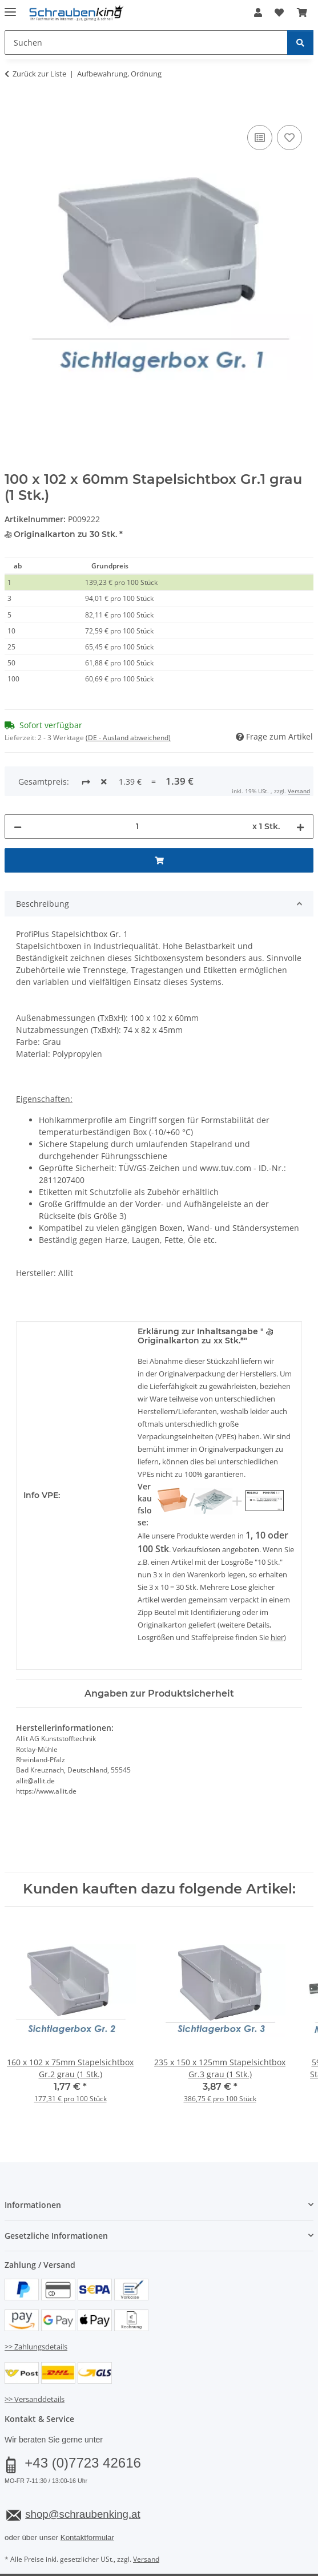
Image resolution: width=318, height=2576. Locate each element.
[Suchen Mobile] (146, 42)
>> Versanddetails (35, 2356)
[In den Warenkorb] (14, 109)
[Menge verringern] (17, 783)
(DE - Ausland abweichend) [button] (128, 737)
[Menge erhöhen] (300, 783)
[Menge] (137, 783)
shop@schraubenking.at (82, 2471)
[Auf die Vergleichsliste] (259, 137)
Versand (146, 2516)
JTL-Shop (178, 2555)
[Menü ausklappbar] (10, 7)
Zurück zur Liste (39, 73)
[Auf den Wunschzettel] (289, 137)
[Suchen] (300, 42)
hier (277, 1594)
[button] (258, 12)
